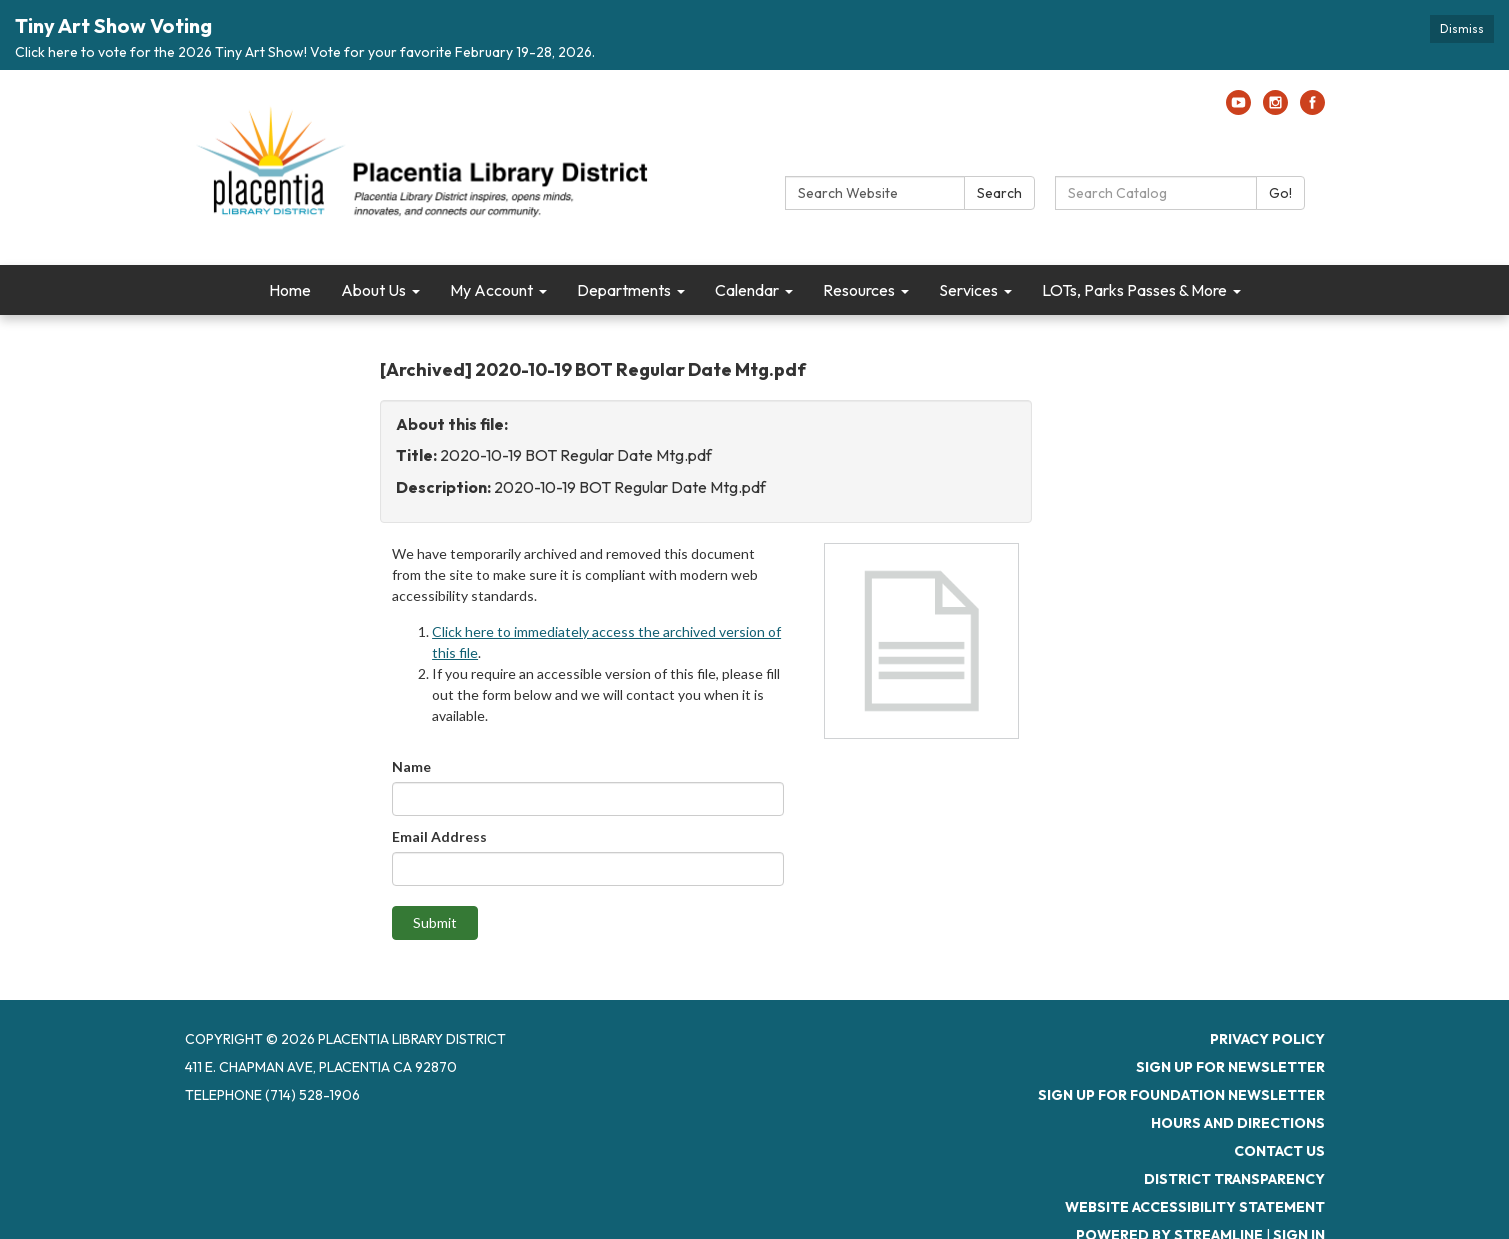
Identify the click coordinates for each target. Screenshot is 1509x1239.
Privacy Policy (1267, 981)
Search (999, 134)
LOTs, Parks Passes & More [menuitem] (1134, 231)
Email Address (439, 778)
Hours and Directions (1238, 1065)
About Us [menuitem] (373, 231)
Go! (1280, 134)
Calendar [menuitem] (747, 231)
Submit (435, 864)
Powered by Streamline (1169, 1177)
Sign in (1299, 1177)
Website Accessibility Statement (1195, 1149)
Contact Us (1279, 1093)
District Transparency (1234, 1121)
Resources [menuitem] (859, 231)
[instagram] (1275, 50)
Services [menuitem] (968, 231)
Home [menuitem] (290, 231)
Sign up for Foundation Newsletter (1181, 1037)
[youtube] (1238, 50)
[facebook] (1312, 50)
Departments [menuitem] (624, 231)
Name (411, 708)
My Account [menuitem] (491, 231)
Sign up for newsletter (1230, 1009)
